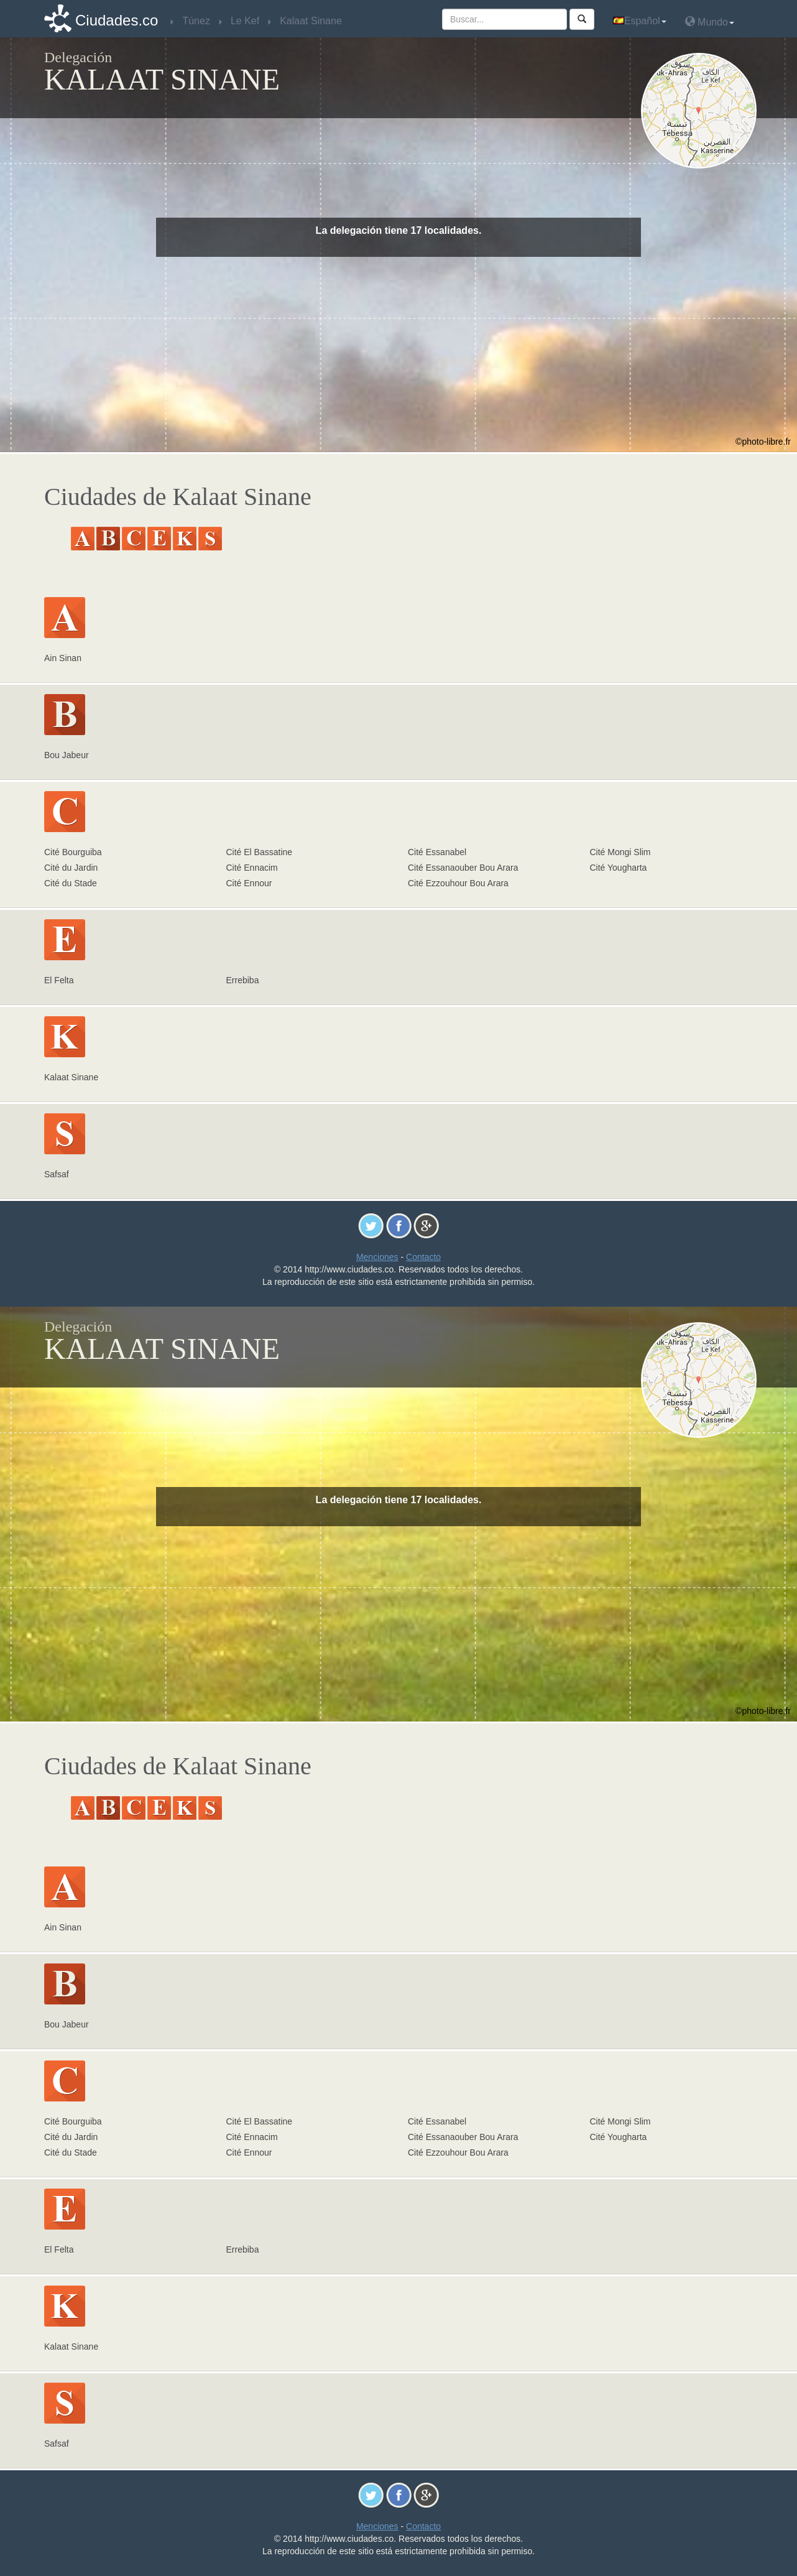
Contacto (423, 1257)
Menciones (377, 1257)
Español (639, 21)
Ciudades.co (116, 20)
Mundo (709, 21)
